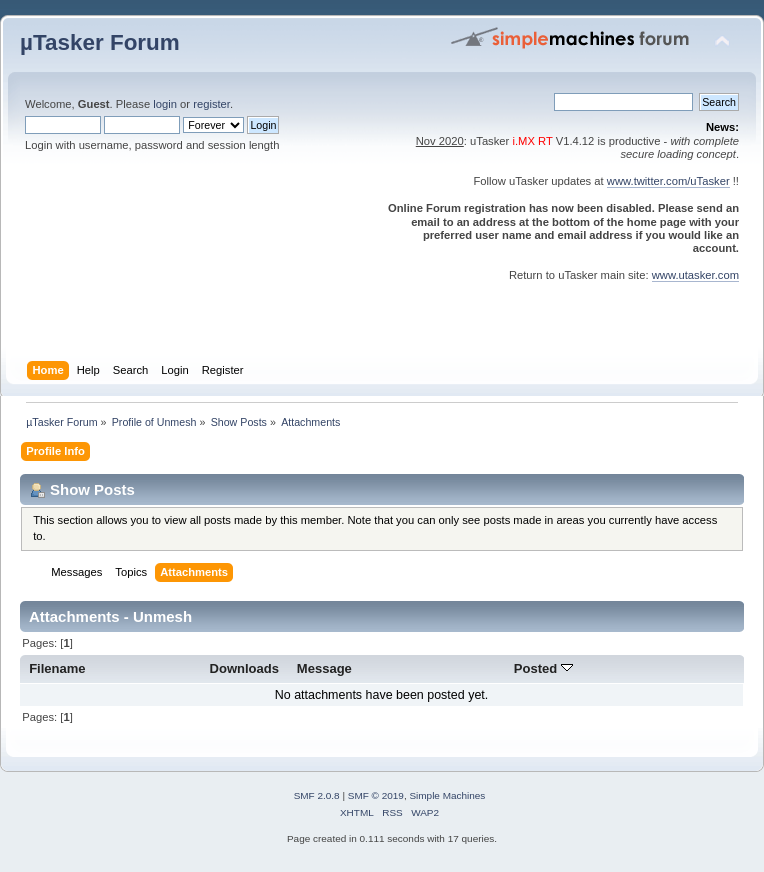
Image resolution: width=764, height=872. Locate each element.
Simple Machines (447, 795)
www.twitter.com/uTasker (668, 181)
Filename (57, 668)
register (211, 104)
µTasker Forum (100, 42)
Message (324, 668)
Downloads (245, 668)
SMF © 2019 (376, 795)
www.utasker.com (695, 275)
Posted (543, 668)
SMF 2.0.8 (317, 795)
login (165, 104)
